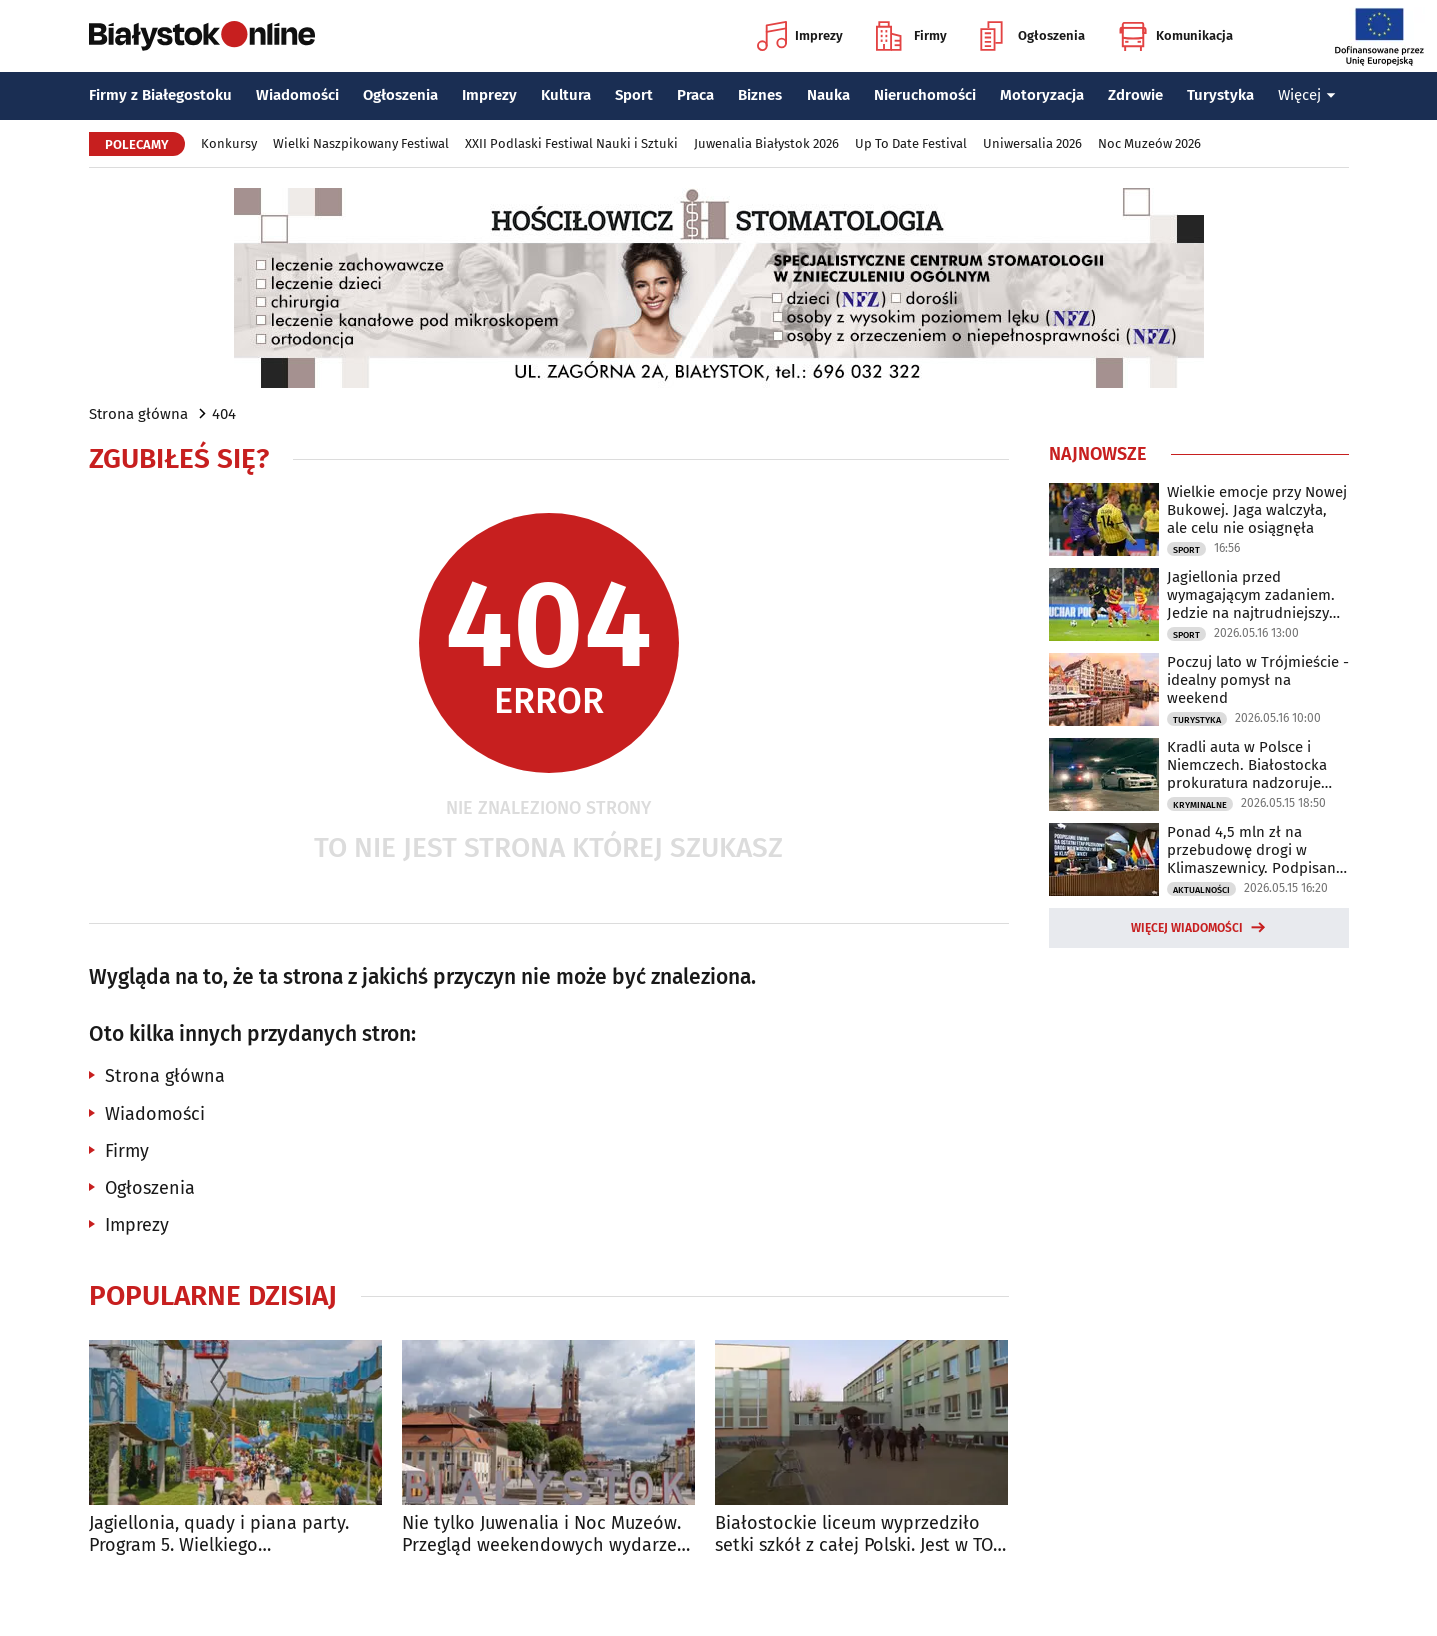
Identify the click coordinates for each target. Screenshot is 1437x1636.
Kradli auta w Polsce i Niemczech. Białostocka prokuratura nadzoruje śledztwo (1247, 765)
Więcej (1307, 95)
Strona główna (138, 414)
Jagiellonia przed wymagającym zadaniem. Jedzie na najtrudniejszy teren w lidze (1251, 595)
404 (224, 414)
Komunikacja (1175, 36)
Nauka (828, 95)
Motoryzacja (1042, 95)
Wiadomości (297, 95)
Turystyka (1220, 95)
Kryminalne (1200, 805)
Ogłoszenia (1032, 36)
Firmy (911, 36)
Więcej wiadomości (1187, 928)
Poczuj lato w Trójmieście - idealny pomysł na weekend (1258, 680)
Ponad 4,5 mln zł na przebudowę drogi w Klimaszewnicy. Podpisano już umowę (1256, 850)
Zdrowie (1135, 95)
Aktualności (1201, 890)
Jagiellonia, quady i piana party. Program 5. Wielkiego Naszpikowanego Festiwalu (219, 1534)
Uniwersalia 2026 (1032, 143)
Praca (695, 95)
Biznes (760, 95)
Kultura (566, 95)
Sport (634, 95)
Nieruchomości (925, 95)
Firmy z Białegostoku (160, 95)
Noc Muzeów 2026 (1149, 143)
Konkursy (229, 143)
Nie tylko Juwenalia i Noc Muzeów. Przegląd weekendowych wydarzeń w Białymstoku (545, 1534)
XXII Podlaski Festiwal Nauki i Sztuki (571, 143)
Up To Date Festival (911, 143)
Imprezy (800, 36)
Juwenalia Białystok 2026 (766, 143)
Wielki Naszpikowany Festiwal (361, 143)
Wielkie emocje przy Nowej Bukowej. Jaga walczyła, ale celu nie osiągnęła (1257, 510)
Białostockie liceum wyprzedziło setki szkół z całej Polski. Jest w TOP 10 (859, 1534)
